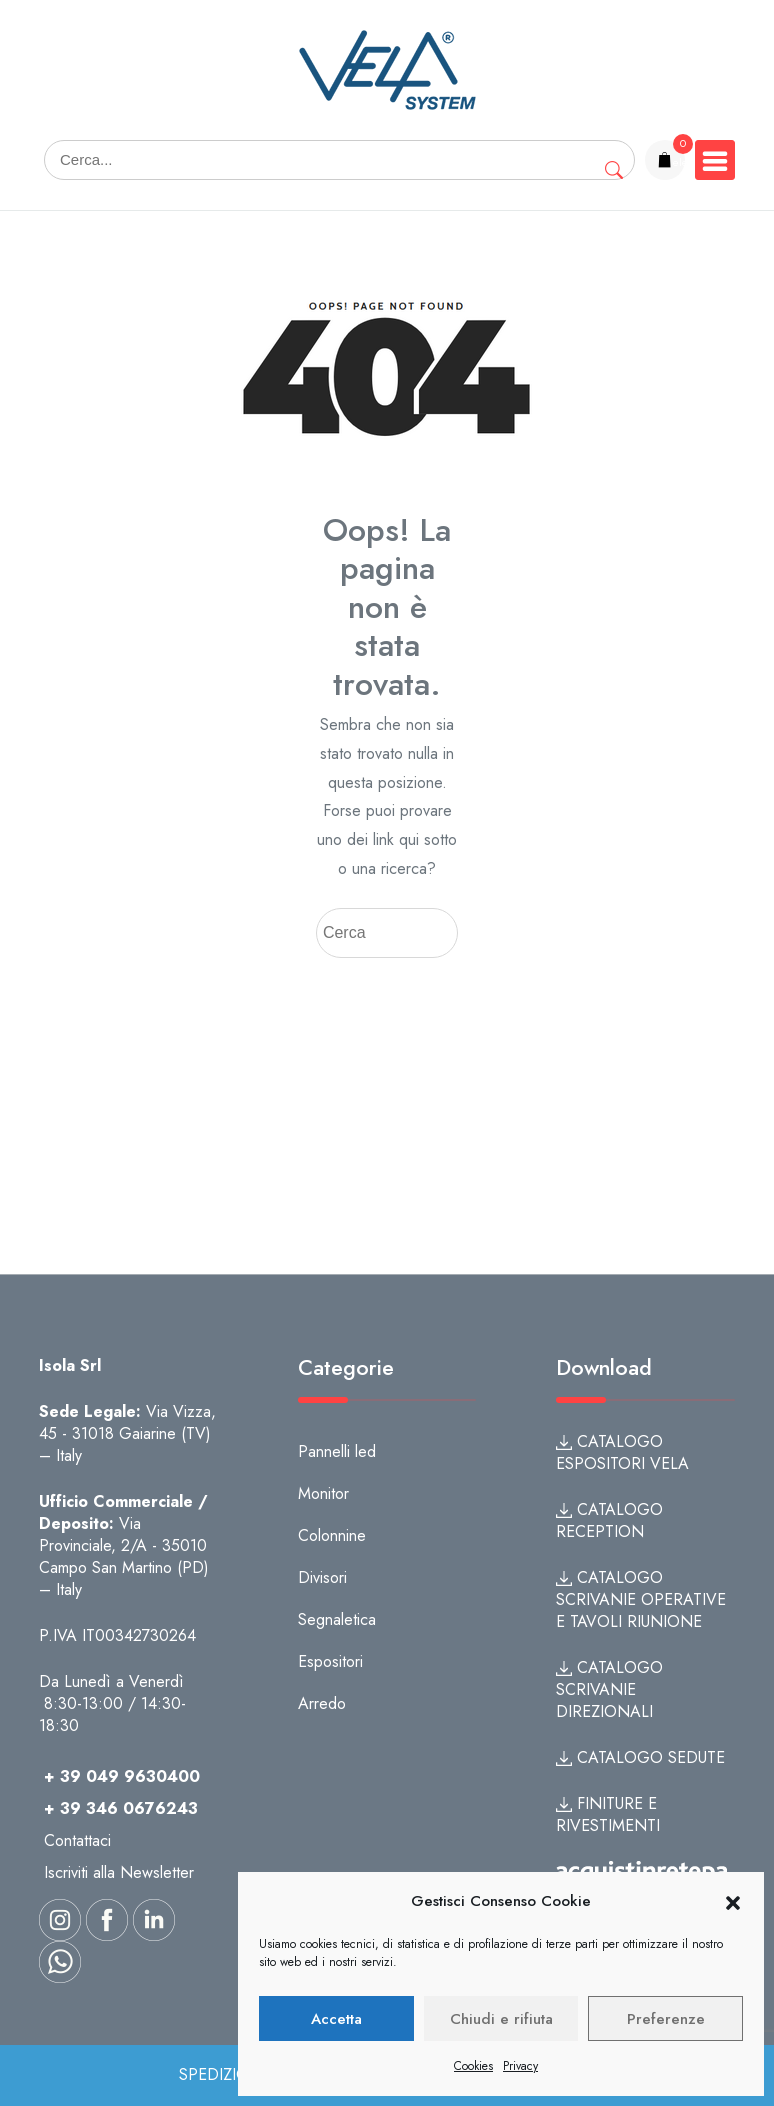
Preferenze (666, 2019)
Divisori (322, 1577)
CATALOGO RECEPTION (609, 1520)
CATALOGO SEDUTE (640, 1757)
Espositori (330, 1661)
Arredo (322, 1703)
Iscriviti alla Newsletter (119, 1872)
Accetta (336, 2019)
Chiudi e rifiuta (501, 2019)
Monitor (323, 1493)
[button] (733, 1902)
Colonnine (332, 1535)
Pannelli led (337, 1451)
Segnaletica (337, 1619)
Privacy (520, 2066)
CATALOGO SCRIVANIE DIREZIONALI (609, 1689)
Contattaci (77, 1840)
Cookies (473, 2066)
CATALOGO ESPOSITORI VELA (622, 1452)
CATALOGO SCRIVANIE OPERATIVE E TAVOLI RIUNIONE (641, 1599)
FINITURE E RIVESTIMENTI (608, 1814)
